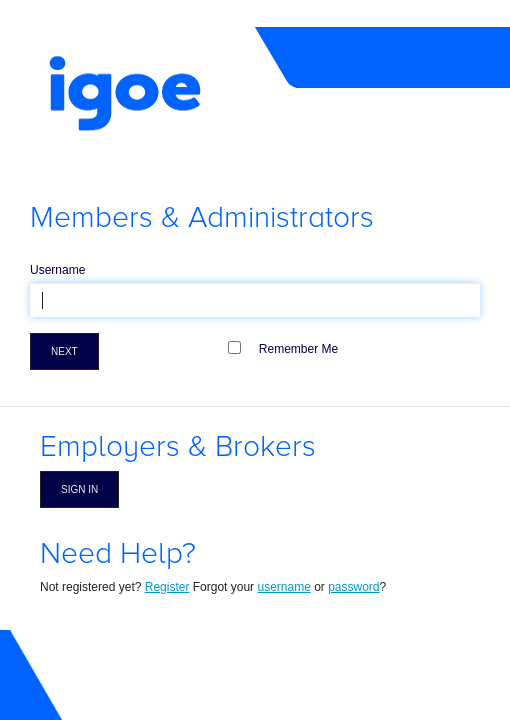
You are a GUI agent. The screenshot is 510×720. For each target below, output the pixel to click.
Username (57, 270)
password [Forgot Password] (353, 587)
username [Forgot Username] (283, 587)
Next (64, 351)
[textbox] (255, 300)
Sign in (79, 489)
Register (167, 587)
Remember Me (298, 349)
